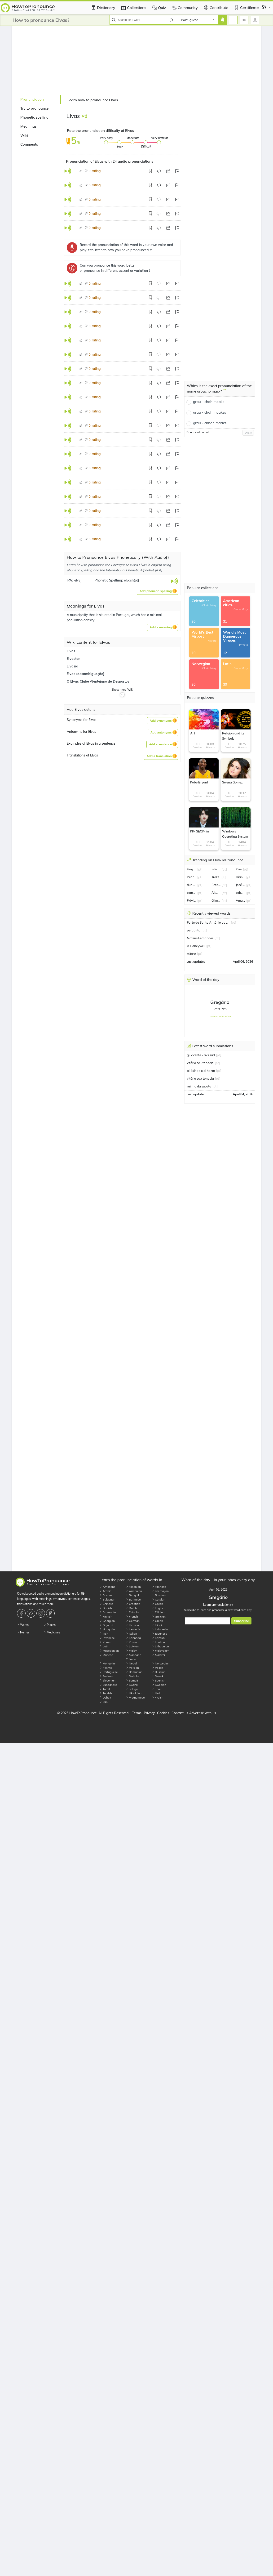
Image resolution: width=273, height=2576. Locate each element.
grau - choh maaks (208, 401)
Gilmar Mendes (216, 900)
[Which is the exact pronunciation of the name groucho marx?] (224, 392)
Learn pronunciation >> (218, 1604)
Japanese (159, 1633)
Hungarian (108, 1629)
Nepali (131, 1663)
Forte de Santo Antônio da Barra (208, 922)
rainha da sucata (199, 1086)
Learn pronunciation (220, 1016)
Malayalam (160, 1650)
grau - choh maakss (209, 412)
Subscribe (241, 1621)
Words (23, 1625)
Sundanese (108, 1684)
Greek (157, 1621)
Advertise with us (202, 1713)
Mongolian (108, 1663)
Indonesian (160, 1629)
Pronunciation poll (197, 432)
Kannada (133, 1638)
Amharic (159, 1586)
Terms (136, 1713)
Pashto (106, 1667)
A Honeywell (196, 946)
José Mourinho (240, 885)
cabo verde (240, 892)
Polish (157, 1667)
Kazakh (158, 1638)
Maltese (106, 1655)
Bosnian (159, 1595)
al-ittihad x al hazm (201, 1071)
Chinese (106, 1604)
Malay (131, 1650)
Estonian (133, 1612)
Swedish (159, 1684)
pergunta (193, 930)
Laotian (158, 1642)
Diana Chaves (240, 877)
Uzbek (105, 1697)
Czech (157, 1604)
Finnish (106, 1616)
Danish (106, 1608)
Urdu (156, 1693)
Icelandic (133, 1629)
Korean (132, 1642)
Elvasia (72, 666)
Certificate (246, 7)
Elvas (71, 651)
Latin (104, 1646)
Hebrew (132, 1625)
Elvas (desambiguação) (85, 674)
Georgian (107, 1621)
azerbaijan (160, 1591)
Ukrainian (133, 1693)
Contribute (215, 7)
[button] (157, 591)
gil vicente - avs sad (201, 1055)
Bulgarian (107, 1599)
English (158, 1608)
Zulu (104, 1702)
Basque (106, 1595)
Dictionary (102, 7)
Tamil (105, 1689)
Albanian (133, 1586)
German (133, 1621)
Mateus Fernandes (200, 938)
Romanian (134, 1672)
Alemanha (216, 892)
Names (23, 1632)
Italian (131, 1633)
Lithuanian (160, 1646)
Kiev (239, 869)
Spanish (158, 1680)
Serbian (106, 1676)
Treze (215, 877)
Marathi (158, 1655)
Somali (132, 1680)
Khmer (105, 1642)
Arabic (105, 1591)
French (132, 1616)
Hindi (157, 1625)
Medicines (52, 1632)
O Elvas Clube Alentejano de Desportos (98, 681)
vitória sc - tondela (200, 1063)
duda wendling (191, 885)
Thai (156, 1689)
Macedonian (109, 1650)
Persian (132, 1667)
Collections (133, 7)
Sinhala (132, 1676)
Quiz (158, 7)
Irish (104, 1633)
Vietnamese (135, 1697)
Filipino (158, 1612)
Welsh (157, 1697)
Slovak (157, 1676)
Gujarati (106, 1625)
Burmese (133, 1599)
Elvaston (73, 659)
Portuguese (109, 1672)
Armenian (134, 1591)
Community (184, 7)
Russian (158, 1672)
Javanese (107, 1638)
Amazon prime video (240, 900)
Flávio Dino (191, 900)
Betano (216, 885)
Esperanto (108, 1612)
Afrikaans (107, 1586)
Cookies (163, 1713)
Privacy (149, 1713)
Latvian (132, 1646)
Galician (159, 1616)
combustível (191, 892)
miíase (191, 954)
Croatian (133, 1604)
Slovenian (107, 1680)
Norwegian (160, 1663)
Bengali (132, 1595)
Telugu (132, 1689)
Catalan (158, 1599)
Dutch (131, 1608)
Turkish (106, 1693)
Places (50, 1625)
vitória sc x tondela (200, 1078)
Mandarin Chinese (133, 1657)
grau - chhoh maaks (209, 423)
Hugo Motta (191, 869)
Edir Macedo (216, 869)
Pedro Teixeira (191, 877)
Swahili (132, 1684)
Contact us (180, 1713)
